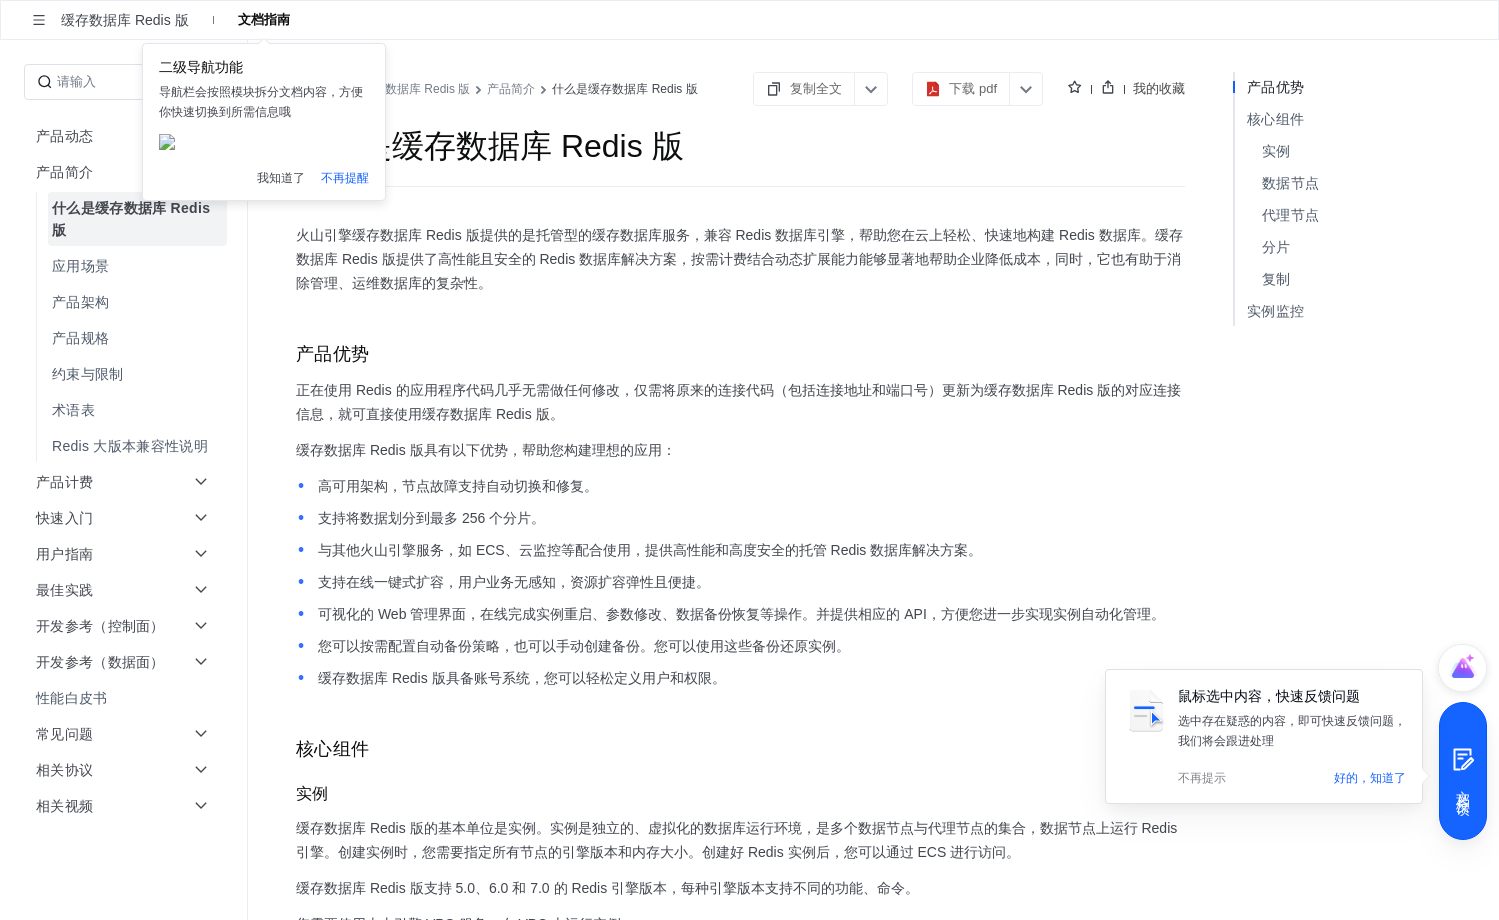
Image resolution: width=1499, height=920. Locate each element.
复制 (1276, 279)
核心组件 (1275, 119)
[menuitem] (125, 219)
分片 (1276, 247)
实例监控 (1275, 311)
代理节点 (1290, 215)
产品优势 (1275, 87)
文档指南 (264, 19)
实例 (1276, 151)
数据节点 (1290, 183)
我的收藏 (1159, 88)
